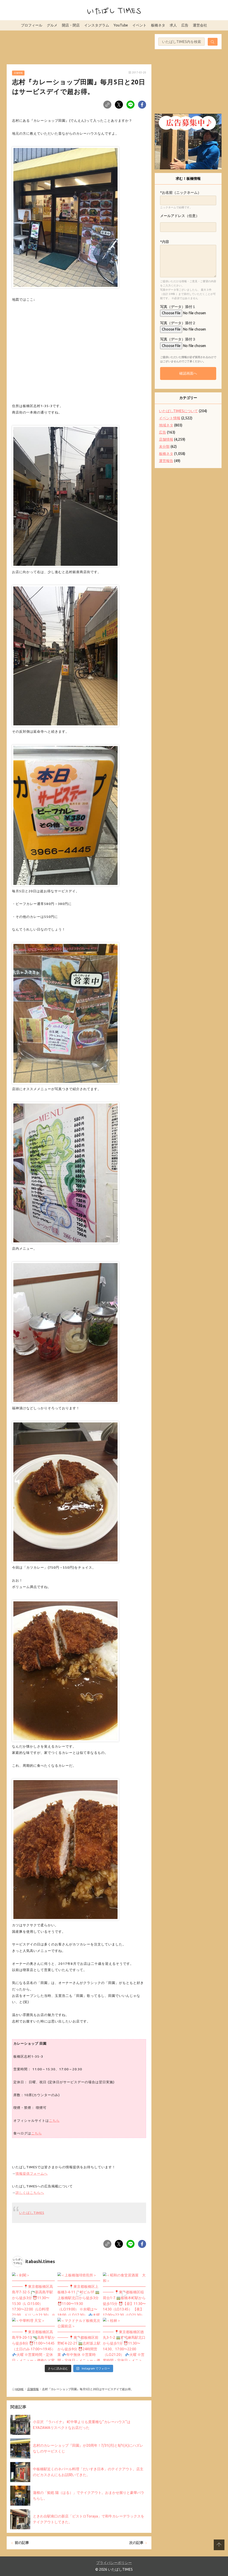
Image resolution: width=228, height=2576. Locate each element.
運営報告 (166, 461)
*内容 (164, 242)
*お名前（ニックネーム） (180, 193)
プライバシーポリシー (114, 2563)
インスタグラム (96, 25)
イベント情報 (169, 418)
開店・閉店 (71, 25)
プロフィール (31, 25)
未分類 (164, 446)
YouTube (121, 25)
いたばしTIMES (31, 2213)
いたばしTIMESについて (178, 411)
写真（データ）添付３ (178, 339)
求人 (173, 25)
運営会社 (200, 25)
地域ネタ (166, 425)
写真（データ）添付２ (178, 323)
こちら (54, 2120)
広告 (184, 25)
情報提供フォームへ (32, 2173)
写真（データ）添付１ (178, 307)
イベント (139, 25)
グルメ (52, 25)
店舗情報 (18, 73)
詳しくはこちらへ (30, 2193)
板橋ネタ (158, 25)
